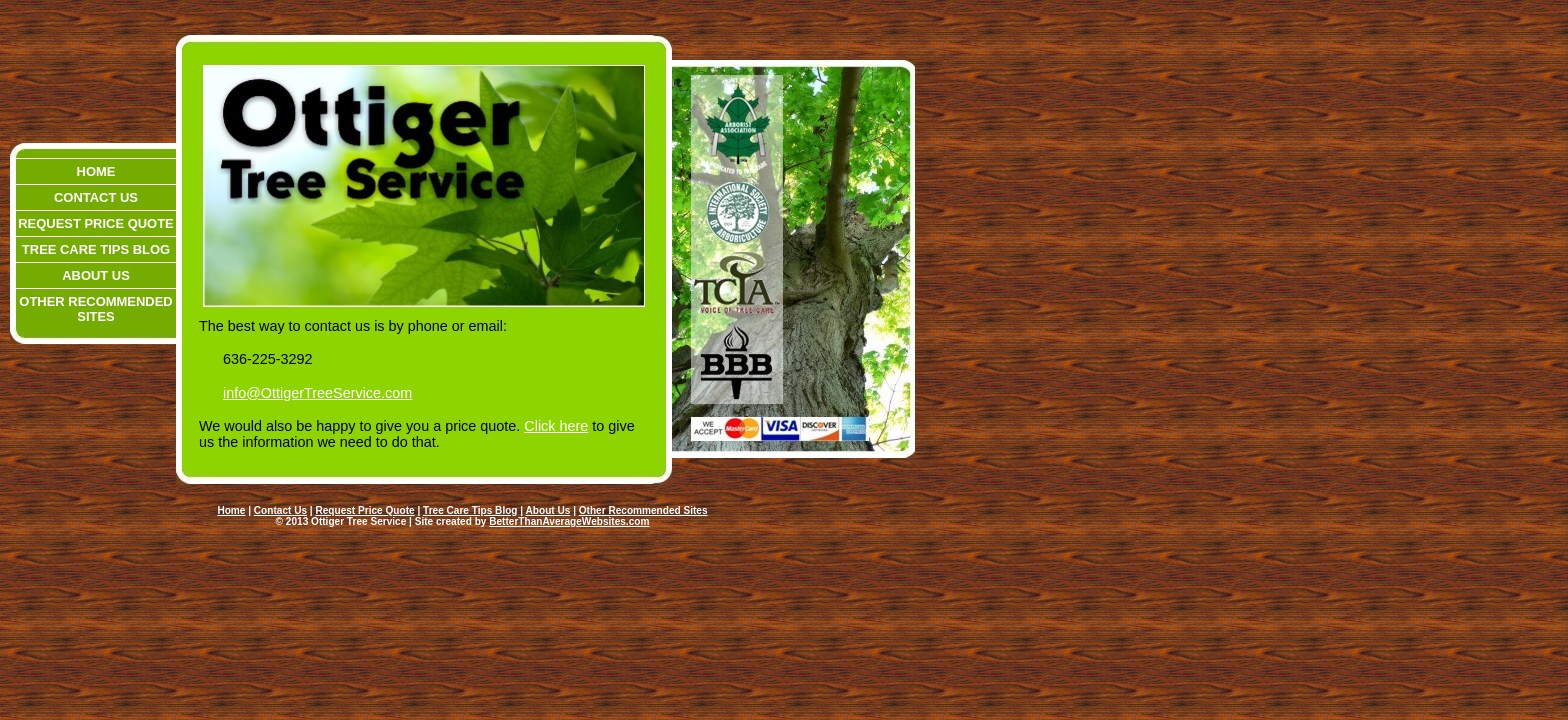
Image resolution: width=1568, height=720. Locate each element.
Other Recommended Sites (95, 309)
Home (96, 171)
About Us (96, 275)
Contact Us (96, 197)
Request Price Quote (95, 223)
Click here (556, 426)
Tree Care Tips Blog (96, 249)
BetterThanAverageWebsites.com (569, 521)
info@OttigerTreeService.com (317, 393)
